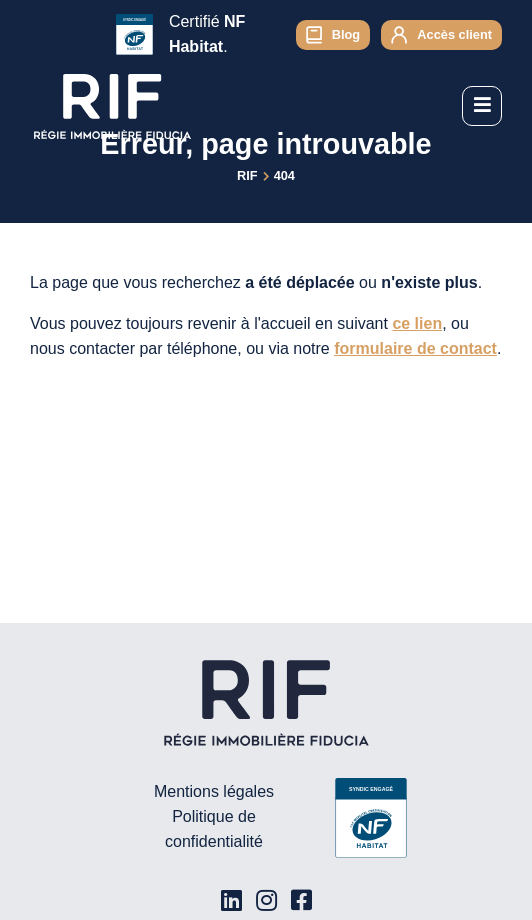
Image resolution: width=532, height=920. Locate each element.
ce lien (417, 323)
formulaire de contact (415, 348)
